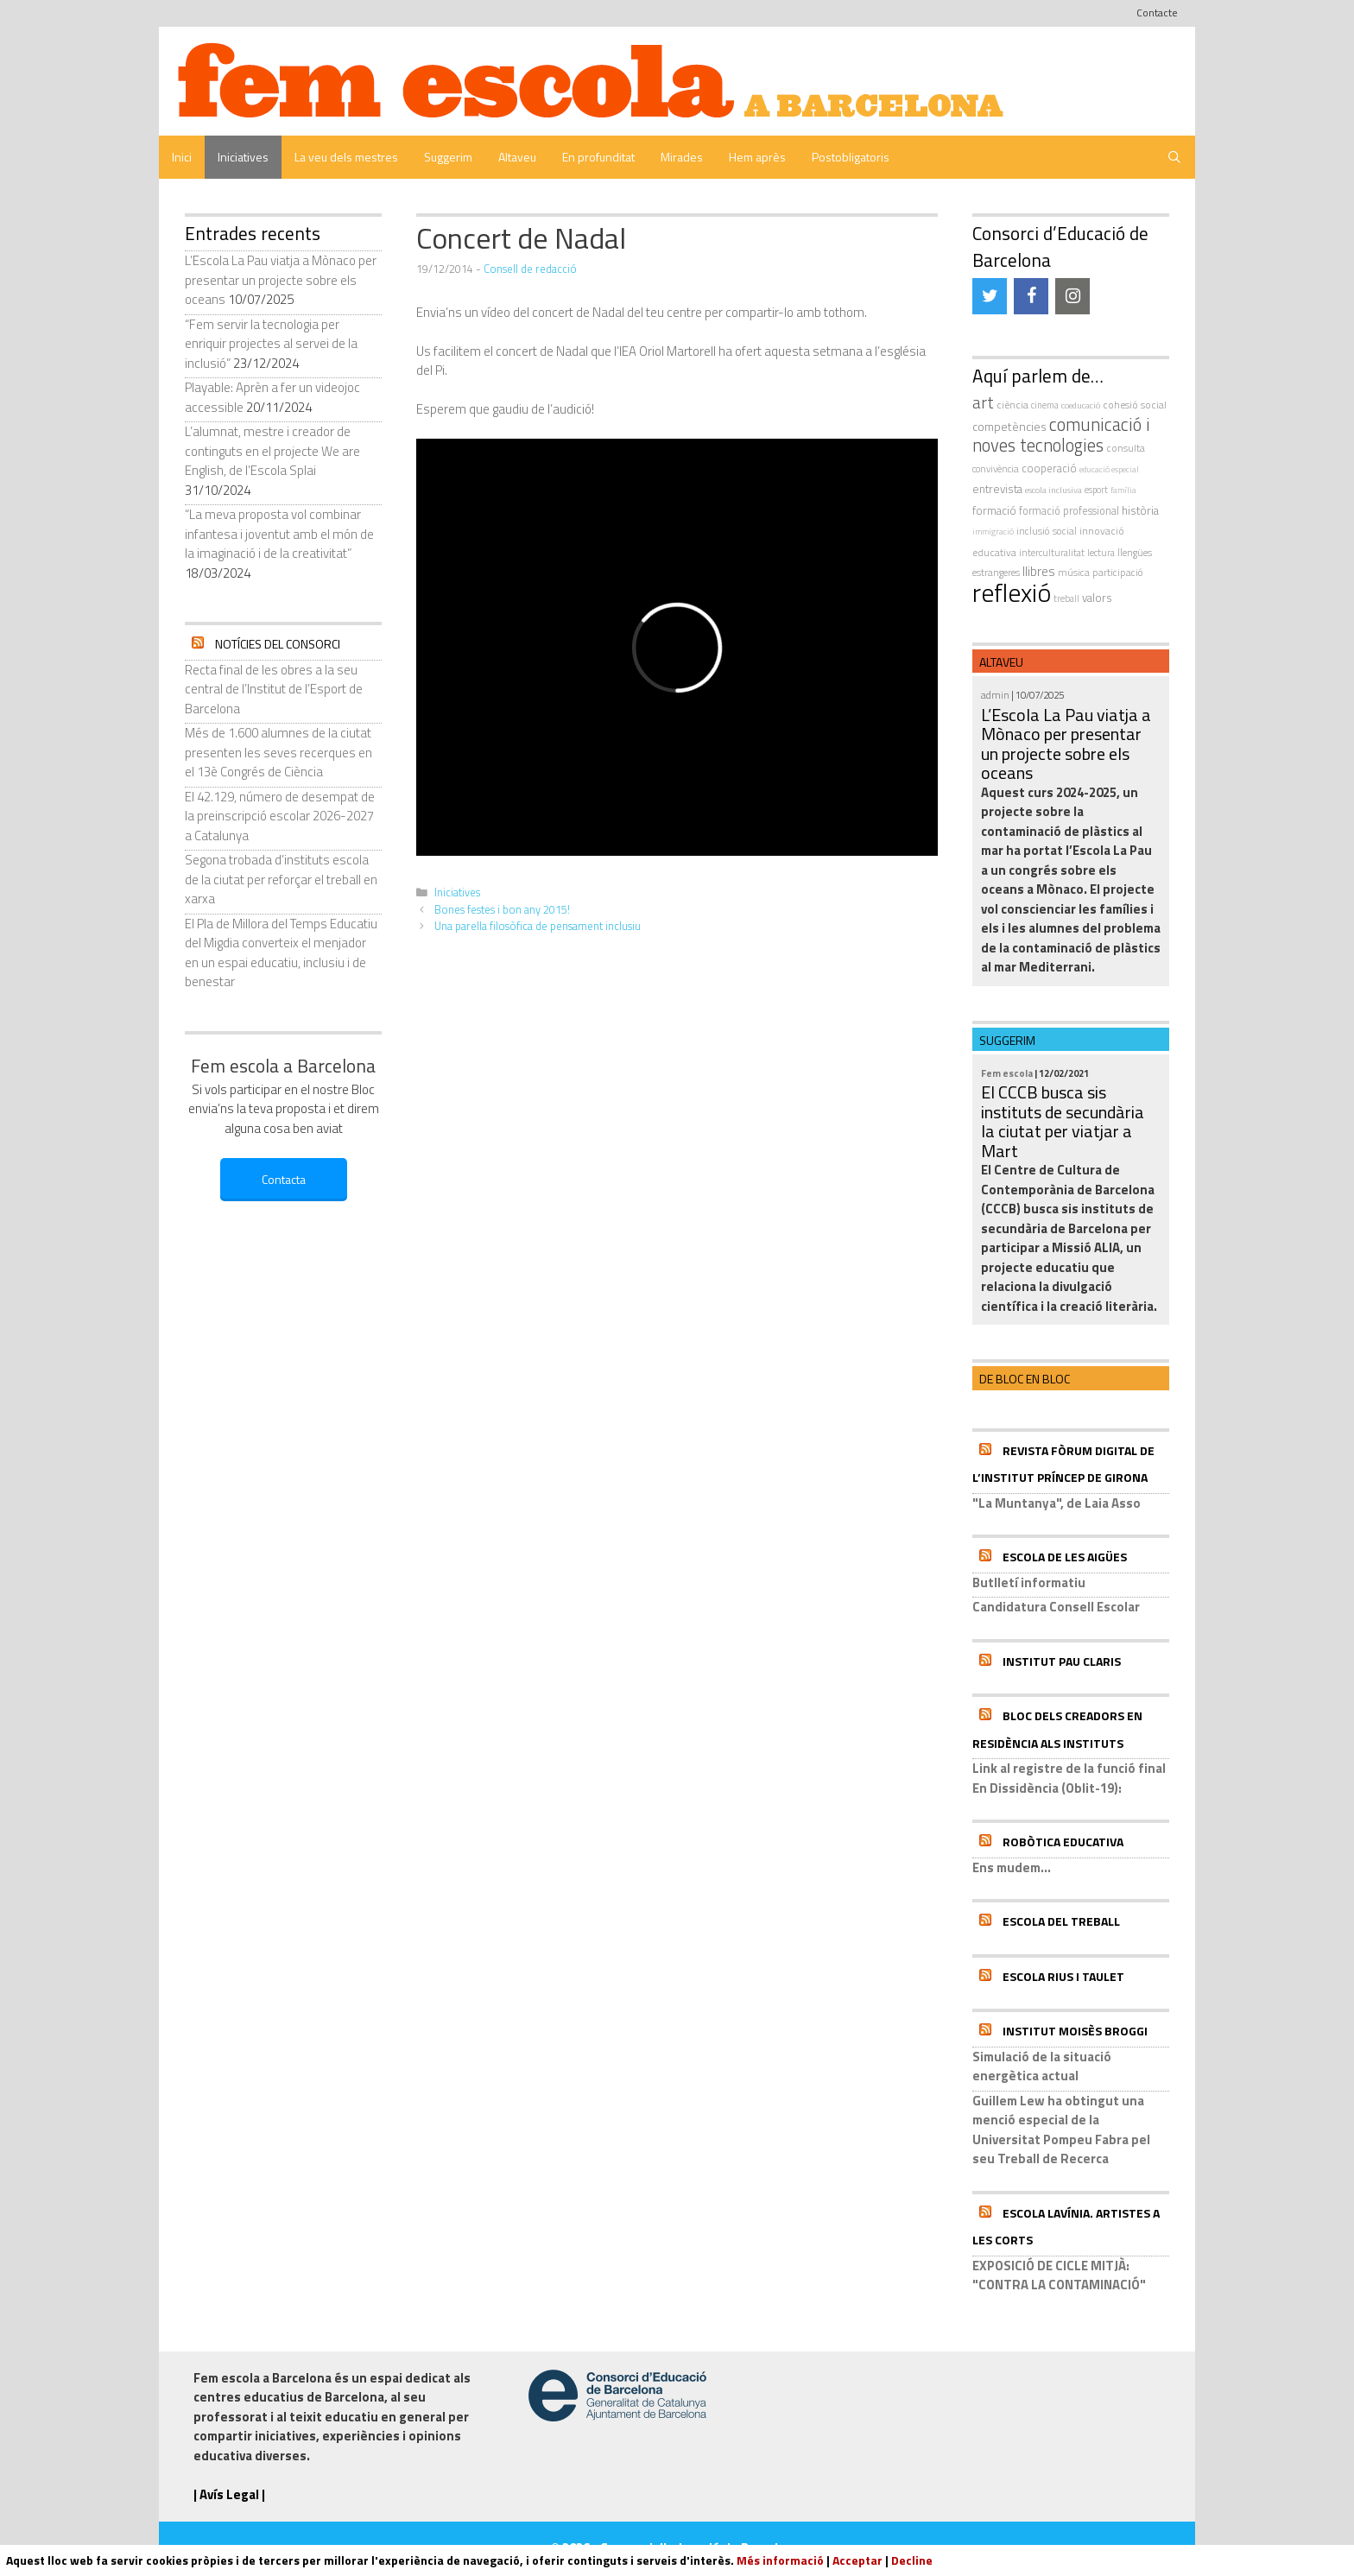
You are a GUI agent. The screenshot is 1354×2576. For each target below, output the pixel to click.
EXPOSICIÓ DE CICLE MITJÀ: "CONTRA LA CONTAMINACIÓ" (1059, 2275)
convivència (995, 468)
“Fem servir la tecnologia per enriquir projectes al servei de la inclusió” (271, 343)
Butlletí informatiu (1028, 1582)
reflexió (1011, 592)
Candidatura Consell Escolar (1056, 1607)
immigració (993, 531)
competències (1009, 426)
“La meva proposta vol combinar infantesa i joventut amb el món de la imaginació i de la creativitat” (279, 533)
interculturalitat (1052, 552)
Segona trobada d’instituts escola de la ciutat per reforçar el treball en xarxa (281, 879)
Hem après (757, 157)
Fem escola (1007, 1073)
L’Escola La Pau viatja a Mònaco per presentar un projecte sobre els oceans (280, 279)
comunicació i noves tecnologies (1061, 435)
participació (1117, 572)
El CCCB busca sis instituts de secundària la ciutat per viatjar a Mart (1062, 1121)
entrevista (997, 488)
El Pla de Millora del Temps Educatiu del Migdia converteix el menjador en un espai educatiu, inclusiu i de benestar (281, 953)
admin (995, 694)
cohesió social (1135, 404)
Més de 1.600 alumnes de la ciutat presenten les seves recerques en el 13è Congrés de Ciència (278, 752)
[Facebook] (1031, 296)
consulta (1125, 448)
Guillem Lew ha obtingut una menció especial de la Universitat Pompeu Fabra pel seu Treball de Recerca (1061, 2130)
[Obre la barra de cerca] (1174, 157)
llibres (1038, 571)
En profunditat (598, 157)
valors (1097, 597)
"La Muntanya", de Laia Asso (1056, 1503)
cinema (1045, 405)
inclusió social (1046, 530)
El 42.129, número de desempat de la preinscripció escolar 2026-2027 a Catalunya (280, 816)
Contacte (1157, 12)
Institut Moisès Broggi (1075, 2031)
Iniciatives (243, 157)
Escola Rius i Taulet (1063, 1976)
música (1074, 572)
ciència (1012, 404)
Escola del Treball (1061, 1921)
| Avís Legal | (229, 2494)
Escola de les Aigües (1065, 1556)
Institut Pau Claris (1062, 1661)
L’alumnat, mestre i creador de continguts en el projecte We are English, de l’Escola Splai (272, 450)
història (1140, 510)
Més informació (780, 2560)
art (983, 402)
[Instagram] (1072, 296)
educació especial (1109, 469)
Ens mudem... (1011, 1867)
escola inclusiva (1053, 490)
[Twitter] (989, 296)
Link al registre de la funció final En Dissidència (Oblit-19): (1069, 1778)
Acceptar (857, 2560)
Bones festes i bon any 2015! (502, 910)
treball (1066, 598)
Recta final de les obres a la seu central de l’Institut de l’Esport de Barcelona (274, 689)
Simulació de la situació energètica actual (1041, 2066)
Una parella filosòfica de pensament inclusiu (537, 926)
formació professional (1069, 511)
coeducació (1080, 405)
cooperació (1049, 468)
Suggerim (448, 157)
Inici (182, 157)
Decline (912, 2560)
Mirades (682, 157)
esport (1096, 490)
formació (994, 510)
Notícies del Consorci (277, 644)
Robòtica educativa (1063, 1841)
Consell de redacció (530, 269)
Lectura (1101, 552)
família (1123, 490)
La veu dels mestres (346, 157)
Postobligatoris (850, 157)
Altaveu (517, 157)
